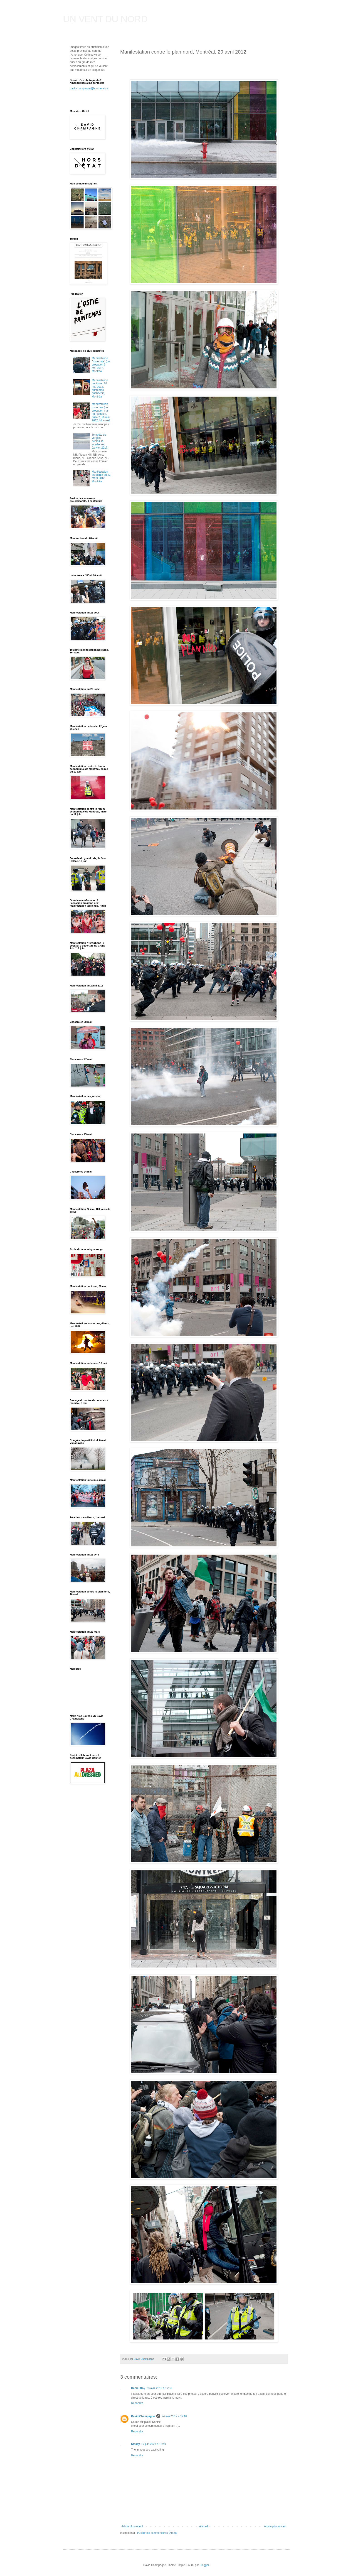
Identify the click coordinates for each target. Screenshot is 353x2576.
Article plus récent (132, 2526)
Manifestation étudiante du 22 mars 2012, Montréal (101, 476)
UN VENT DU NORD (105, 19)
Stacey (135, 2444)
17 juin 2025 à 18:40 (153, 2444)
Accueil (203, 2526)
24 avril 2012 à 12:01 (174, 2416)
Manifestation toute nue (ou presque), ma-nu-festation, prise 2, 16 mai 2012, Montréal (101, 412)
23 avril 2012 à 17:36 (159, 2388)
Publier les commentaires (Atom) (157, 2532)
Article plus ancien (275, 2526)
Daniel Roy (138, 2388)
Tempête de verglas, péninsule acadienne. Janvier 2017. (100, 441)
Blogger (204, 2565)
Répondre (137, 2403)
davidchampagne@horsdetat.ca (89, 88)
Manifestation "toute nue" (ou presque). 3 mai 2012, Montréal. (101, 365)
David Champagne (143, 2416)
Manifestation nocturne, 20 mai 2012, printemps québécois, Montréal (100, 388)
